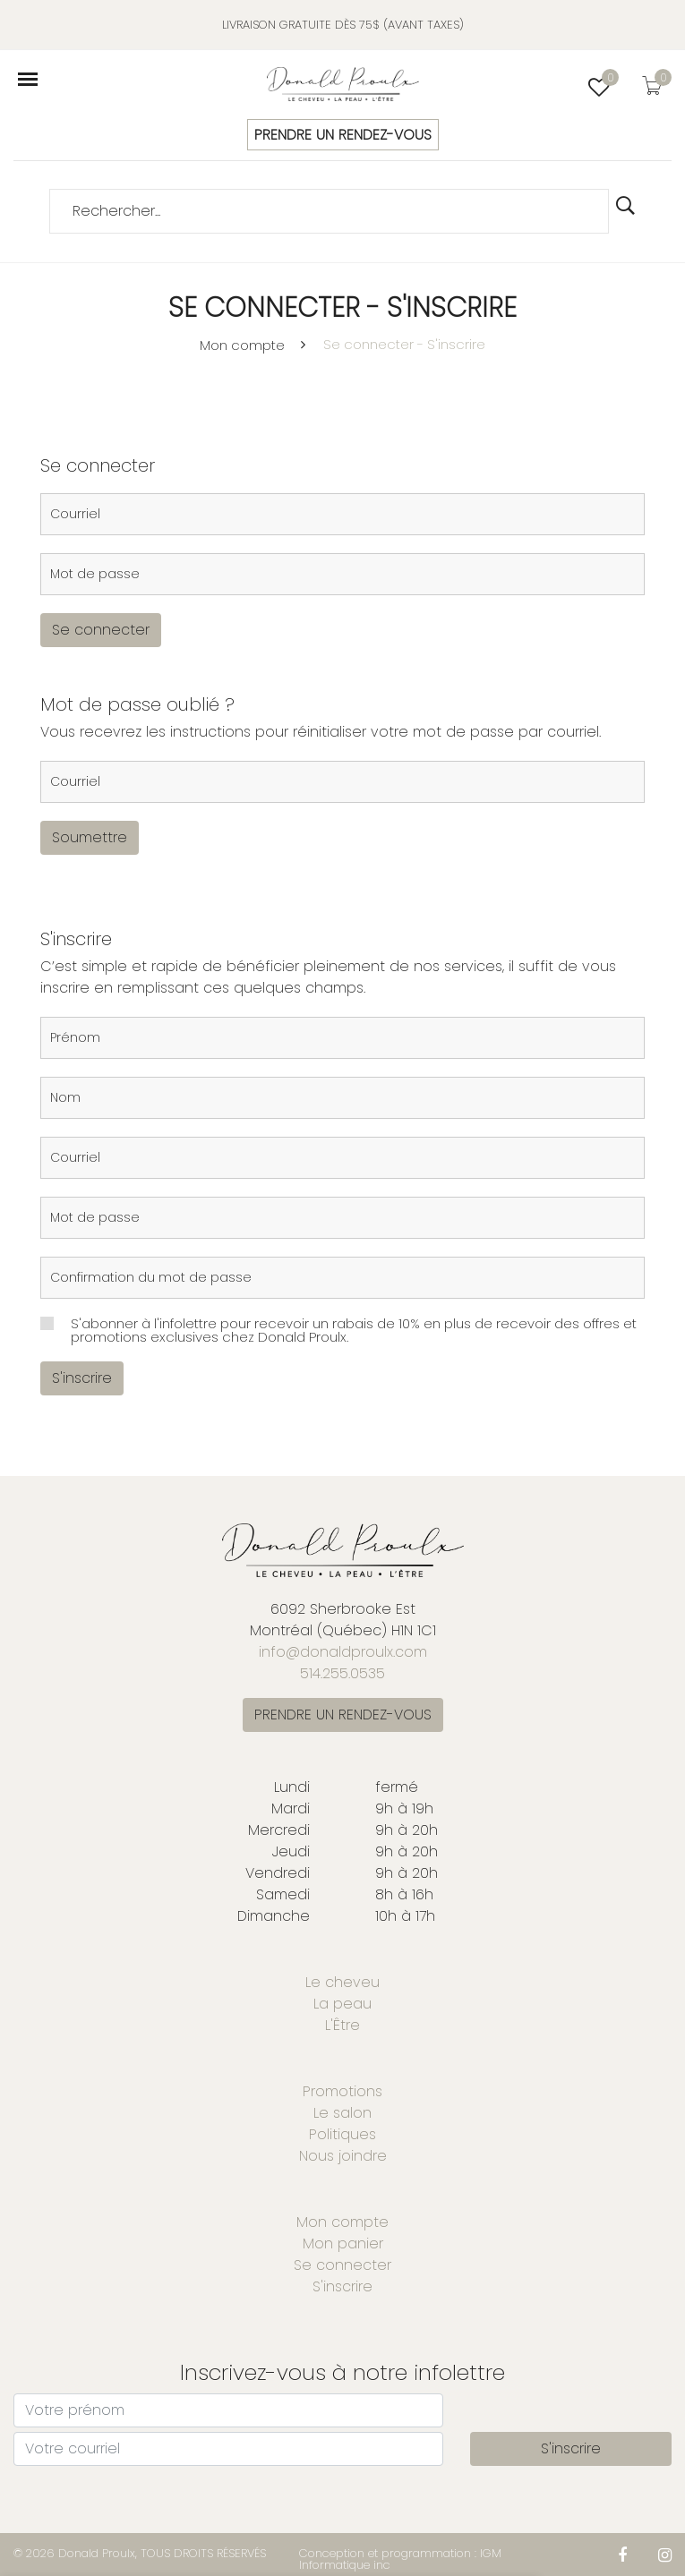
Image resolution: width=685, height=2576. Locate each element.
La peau (342, 2003)
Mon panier (343, 2243)
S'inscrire (82, 1378)
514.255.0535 (342, 1673)
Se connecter (101, 629)
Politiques (342, 2134)
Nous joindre (343, 2155)
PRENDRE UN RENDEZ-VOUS (343, 134)
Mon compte (242, 345)
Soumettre (89, 837)
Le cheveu (342, 1982)
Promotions (342, 2091)
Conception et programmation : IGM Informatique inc (400, 2559)
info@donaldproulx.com (343, 1652)
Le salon (342, 2113)
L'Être (342, 2025)
